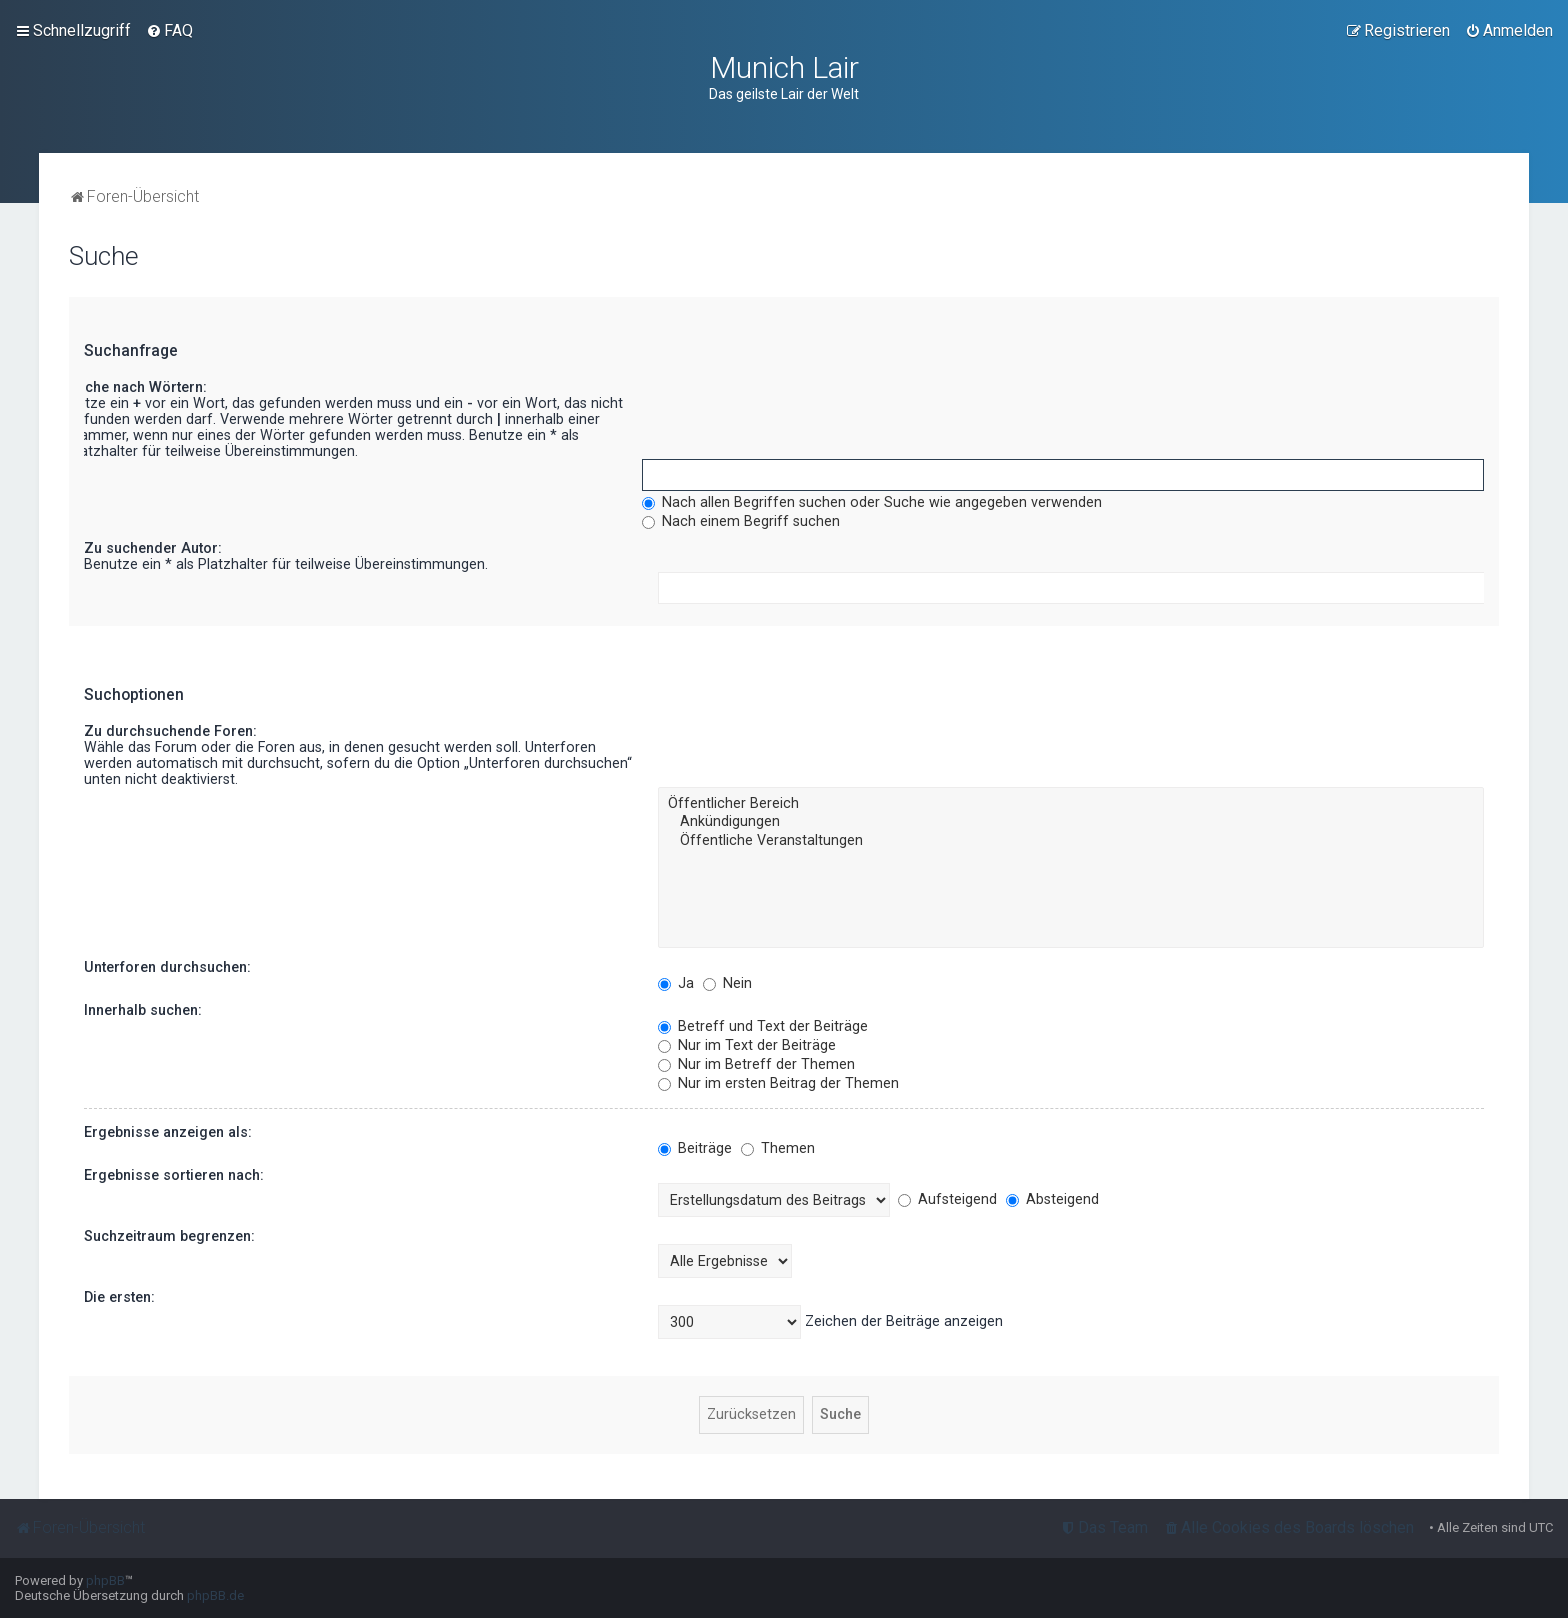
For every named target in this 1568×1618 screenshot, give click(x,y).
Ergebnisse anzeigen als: (168, 1132)
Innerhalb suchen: (143, 1010)
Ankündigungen (1071, 822)
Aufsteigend (947, 1199)
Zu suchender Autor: (153, 548)
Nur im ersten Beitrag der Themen (778, 1083)
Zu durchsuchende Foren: (170, 731)
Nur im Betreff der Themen (756, 1064)
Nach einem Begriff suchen (741, 521)
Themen (778, 1148)
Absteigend (1052, 1199)
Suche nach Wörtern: (137, 387)
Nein (727, 983)
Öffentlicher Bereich (1071, 804)
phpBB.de (215, 1595)
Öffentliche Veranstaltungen (1071, 841)
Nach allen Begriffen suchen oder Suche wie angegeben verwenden (872, 502)
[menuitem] (169, 31)
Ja (676, 983)
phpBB (105, 1580)
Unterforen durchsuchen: (167, 967)
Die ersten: (119, 1297)
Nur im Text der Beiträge (747, 1045)
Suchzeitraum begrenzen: (169, 1236)
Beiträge (695, 1148)
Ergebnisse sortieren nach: (174, 1175)
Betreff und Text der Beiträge (763, 1026)
